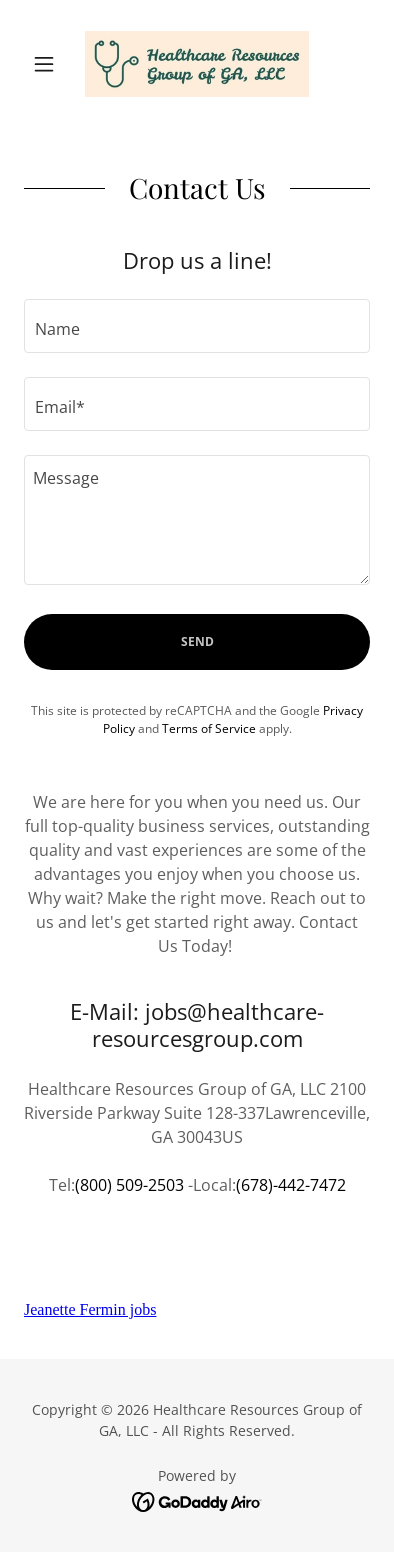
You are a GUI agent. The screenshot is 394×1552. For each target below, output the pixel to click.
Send (197, 641)
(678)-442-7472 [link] (291, 1185)
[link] (197, 64)
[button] (50, 64)
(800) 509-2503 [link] (129, 1185)
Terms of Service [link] (209, 728)
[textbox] (197, 326)
